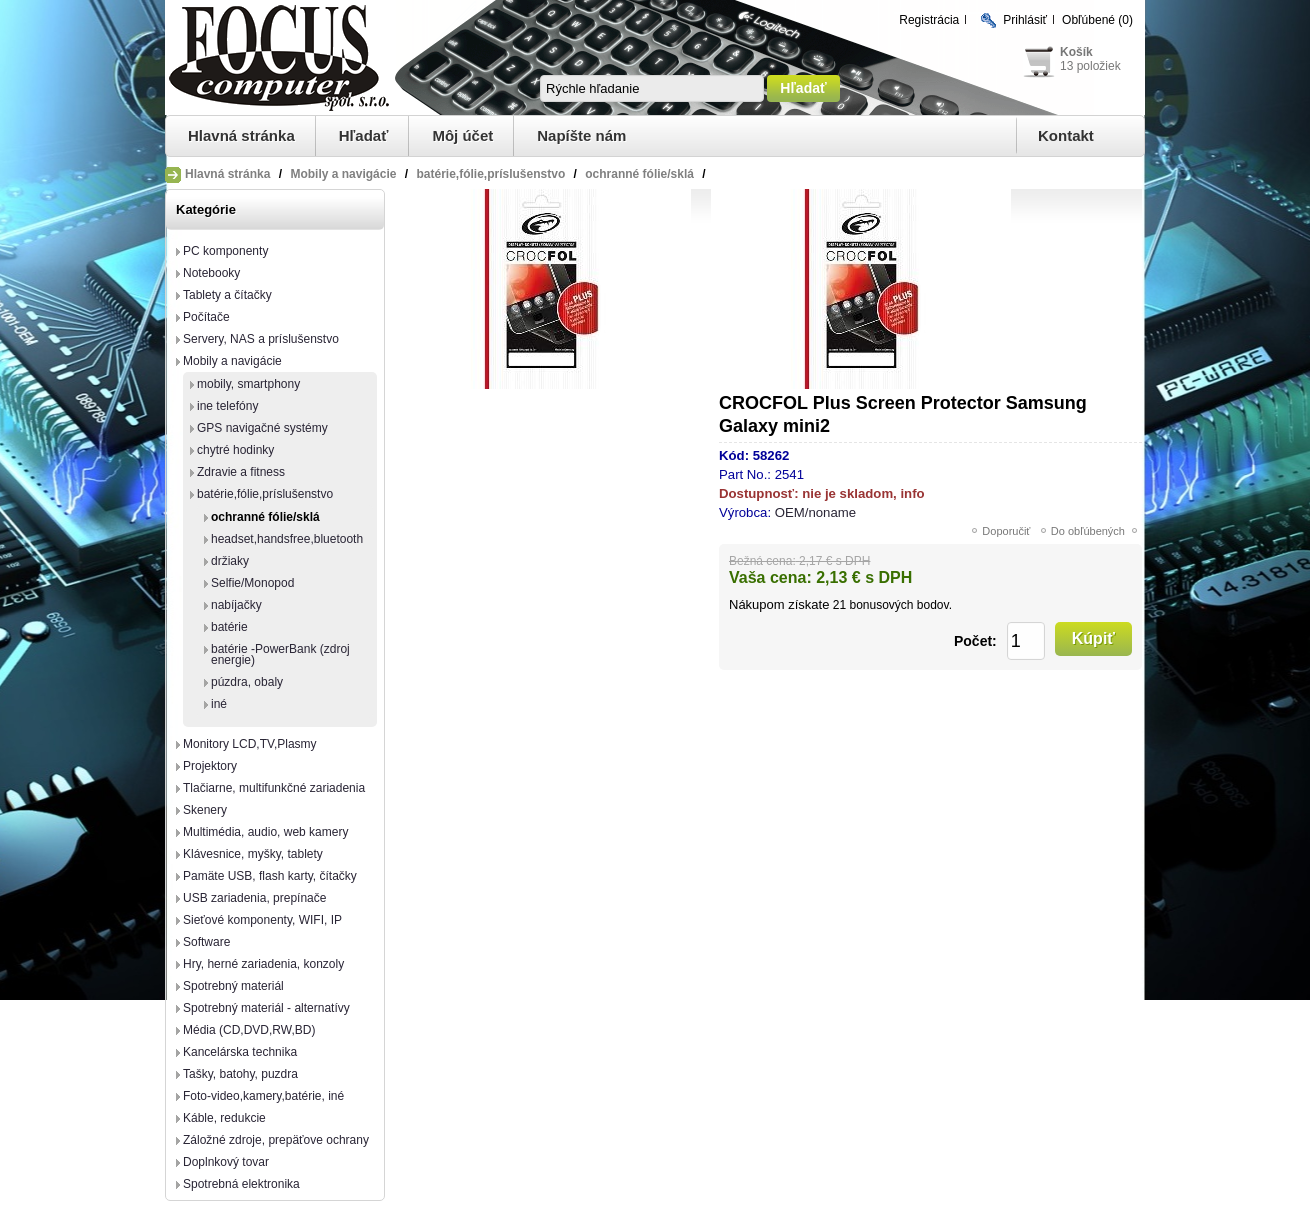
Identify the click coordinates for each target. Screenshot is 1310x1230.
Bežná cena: (762, 561)
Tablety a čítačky (227, 295)
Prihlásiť (1025, 20)
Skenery (205, 810)
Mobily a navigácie (232, 361)
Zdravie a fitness (241, 472)
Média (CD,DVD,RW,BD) (249, 1030)
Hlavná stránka (241, 135)
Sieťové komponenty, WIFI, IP (262, 920)
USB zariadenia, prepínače (254, 898)
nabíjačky (236, 605)
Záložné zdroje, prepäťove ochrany (276, 1140)
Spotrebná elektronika (241, 1184)
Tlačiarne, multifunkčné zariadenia (274, 788)
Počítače (206, 317)
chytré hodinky (235, 450)
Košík (1076, 52)
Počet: (975, 641)
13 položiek (1090, 66)
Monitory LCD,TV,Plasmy (250, 744)
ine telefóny (227, 406)
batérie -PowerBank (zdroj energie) (280, 654)
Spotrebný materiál (233, 986)
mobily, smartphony (248, 384)
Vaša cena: (770, 577)
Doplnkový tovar (226, 1162)
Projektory (210, 766)
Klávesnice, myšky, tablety (253, 854)
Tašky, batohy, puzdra (240, 1074)
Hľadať (364, 135)
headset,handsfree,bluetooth (287, 539)
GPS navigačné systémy (262, 428)
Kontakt (1066, 135)
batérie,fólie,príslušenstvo (265, 494)
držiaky (230, 561)
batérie (229, 627)
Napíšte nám (581, 135)
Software (206, 942)
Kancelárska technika (240, 1052)
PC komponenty (225, 251)
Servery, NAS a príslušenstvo (261, 339)
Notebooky (211, 273)
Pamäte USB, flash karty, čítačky (270, 876)
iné (219, 704)
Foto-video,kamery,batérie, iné (263, 1096)
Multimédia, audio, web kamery (265, 832)
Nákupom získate (779, 604)
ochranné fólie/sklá (265, 517)
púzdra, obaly (247, 682)
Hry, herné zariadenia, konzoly (263, 964)
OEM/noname (815, 512)
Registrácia (929, 20)
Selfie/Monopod (252, 583)
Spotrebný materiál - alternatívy (266, 1008)
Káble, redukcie (224, 1118)
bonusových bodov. (900, 605)
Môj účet (462, 135)
